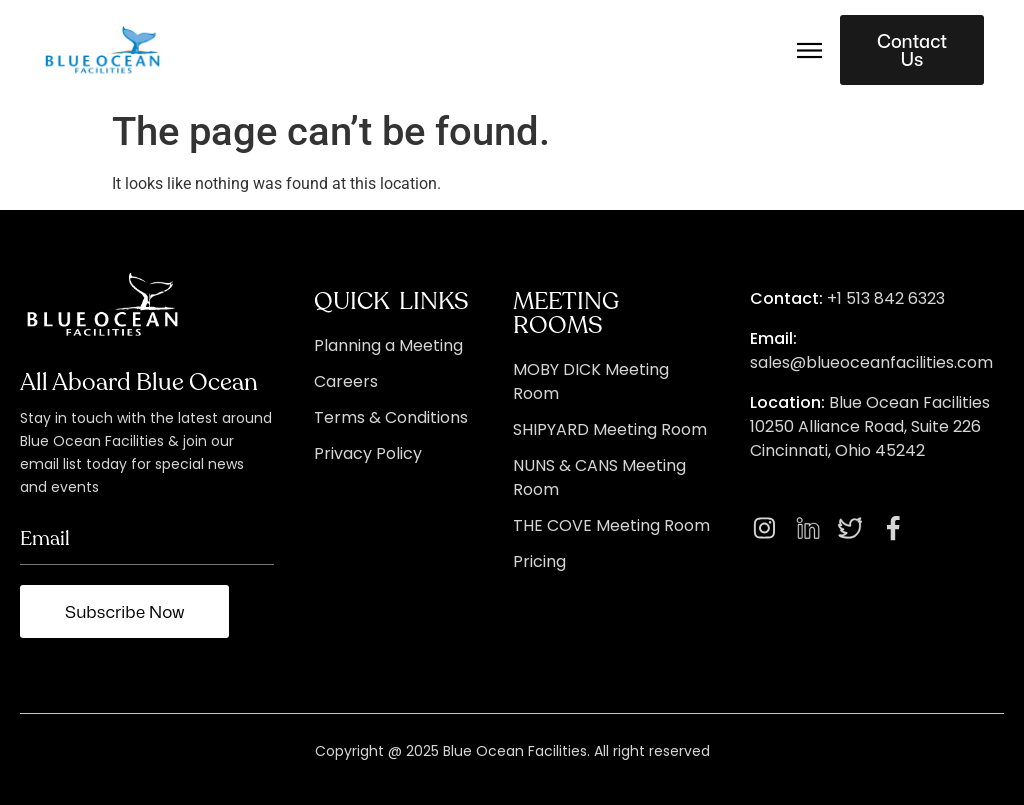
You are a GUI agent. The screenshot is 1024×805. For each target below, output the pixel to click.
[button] (810, 50)
